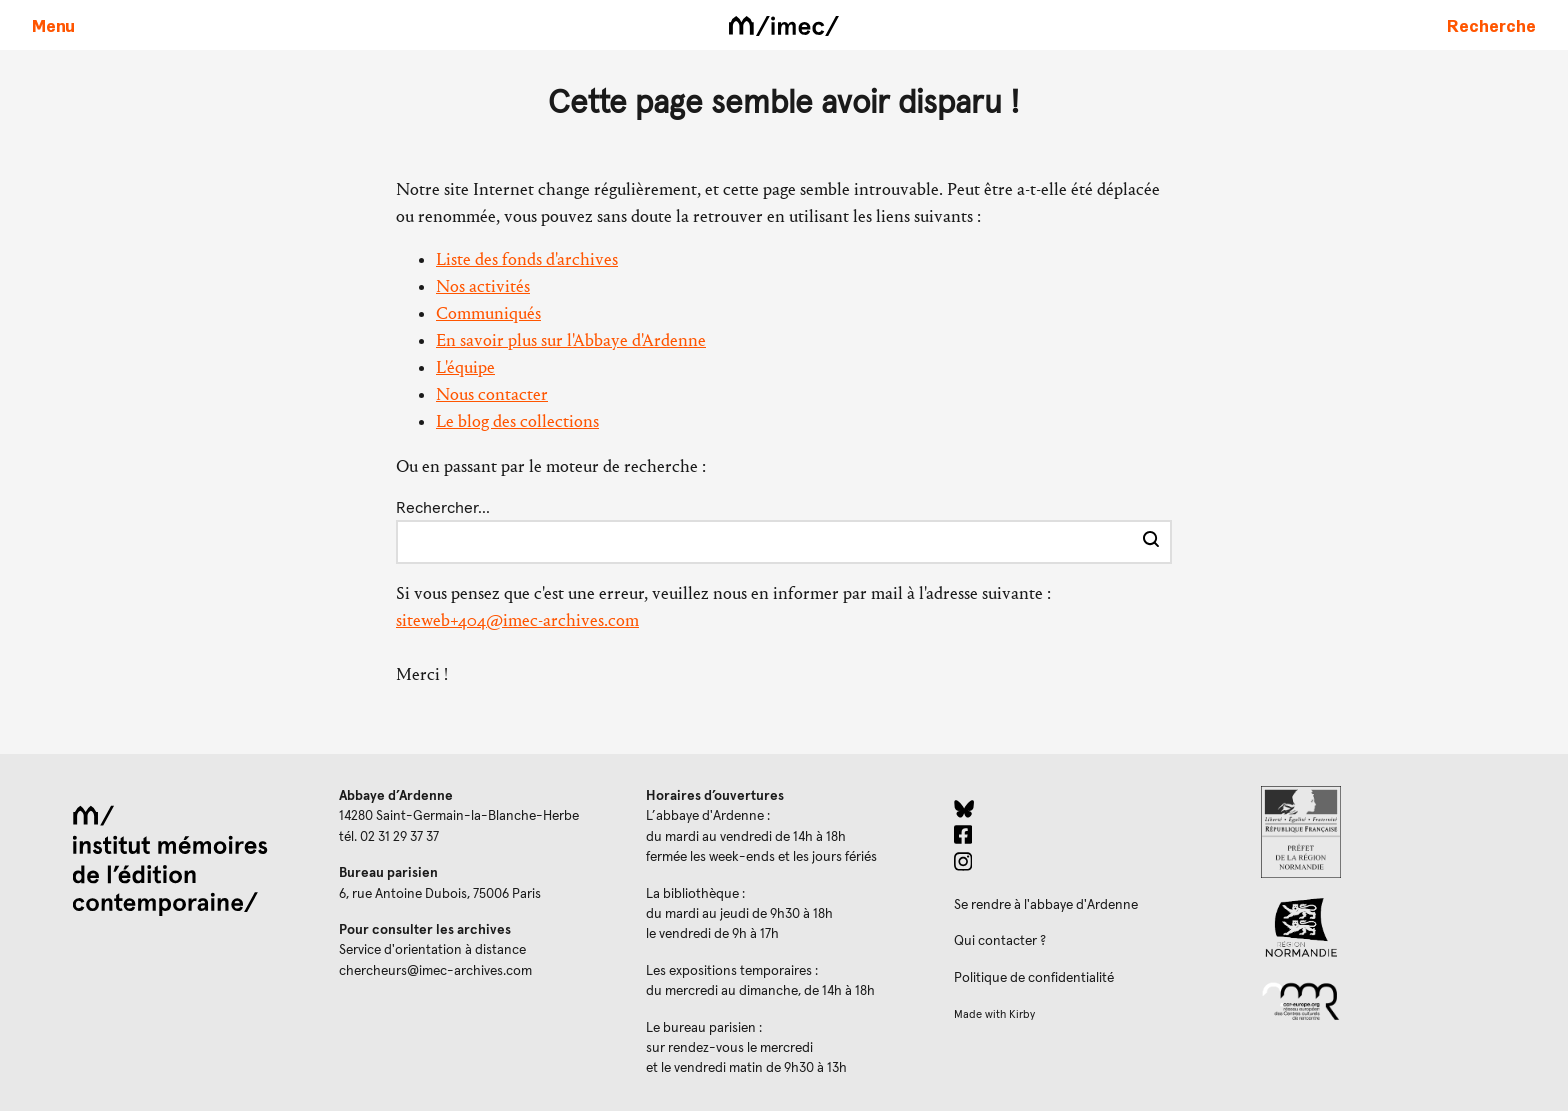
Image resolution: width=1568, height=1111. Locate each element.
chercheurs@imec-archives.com (435, 971)
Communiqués (488, 313)
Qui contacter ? (1000, 941)
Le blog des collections (517, 421)
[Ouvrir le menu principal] (53, 25)
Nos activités (483, 286)
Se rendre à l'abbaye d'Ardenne (1046, 905)
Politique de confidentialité (1034, 978)
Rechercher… (443, 508)
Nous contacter (492, 394)
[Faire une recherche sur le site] (1491, 25)
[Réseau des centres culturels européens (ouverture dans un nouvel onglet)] (1398, 1000)
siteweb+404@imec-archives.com (517, 620)
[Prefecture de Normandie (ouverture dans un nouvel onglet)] (1398, 832)
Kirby (1022, 1014)
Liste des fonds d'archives (527, 259)
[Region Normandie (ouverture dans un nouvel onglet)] (1398, 927)
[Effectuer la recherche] (1151, 542)
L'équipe (465, 367)
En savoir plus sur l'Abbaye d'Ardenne (571, 340)
